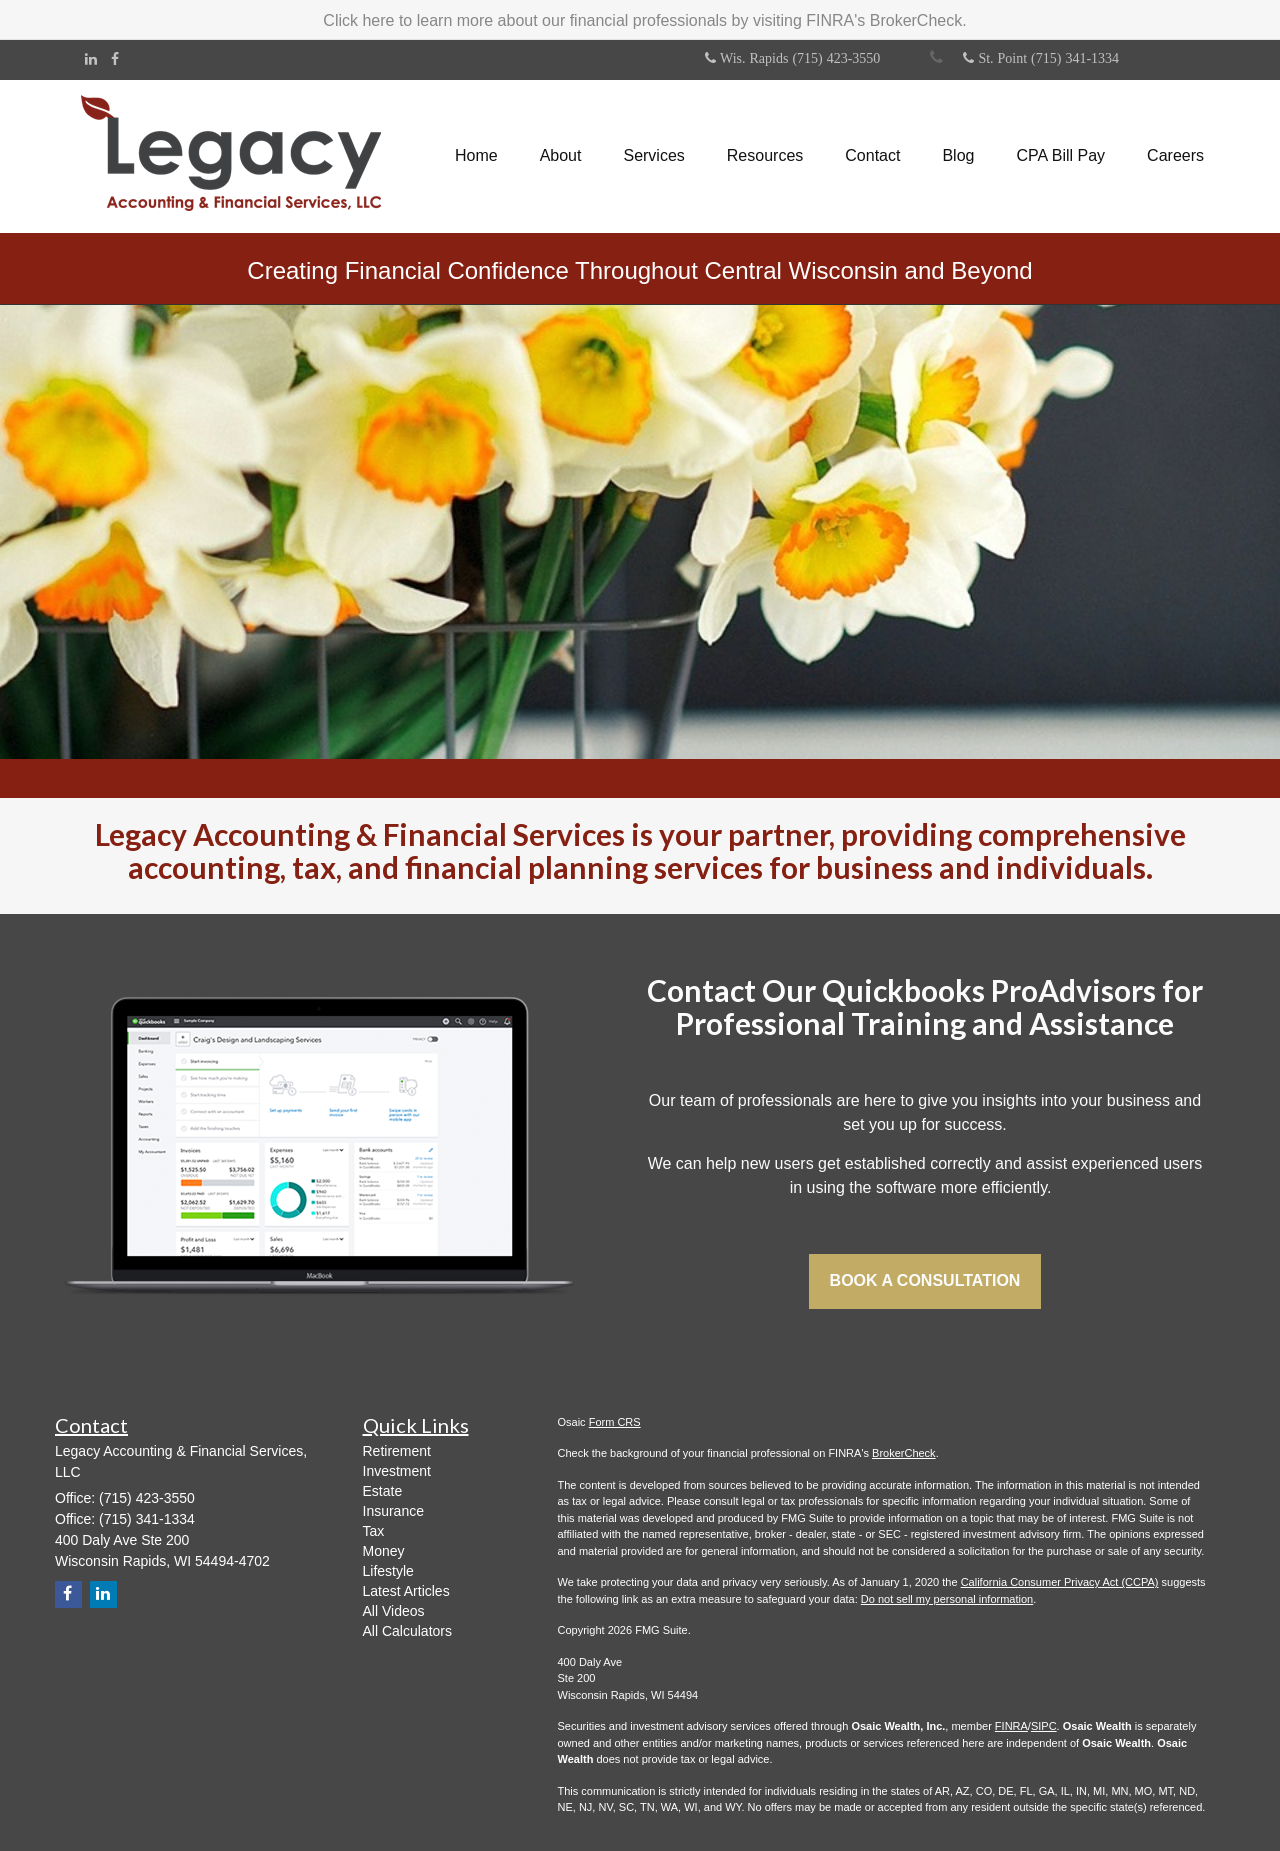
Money (384, 1551)
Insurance (393, 1511)
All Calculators (407, 1631)
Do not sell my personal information (947, 1599)
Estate (383, 1491)
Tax (374, 1531)
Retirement (397, 1451)
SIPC (1044, 1726)
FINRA (1011, 1726)
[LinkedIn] (91, 59)
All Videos (394, 1611)
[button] (561, 156)
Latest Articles (406, 1591)
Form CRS (615, 1422)
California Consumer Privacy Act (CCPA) (1060, 1582)
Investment (397, 1471)
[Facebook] (115, 59)
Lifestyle (388, 1571)
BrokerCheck (904, 1453)
